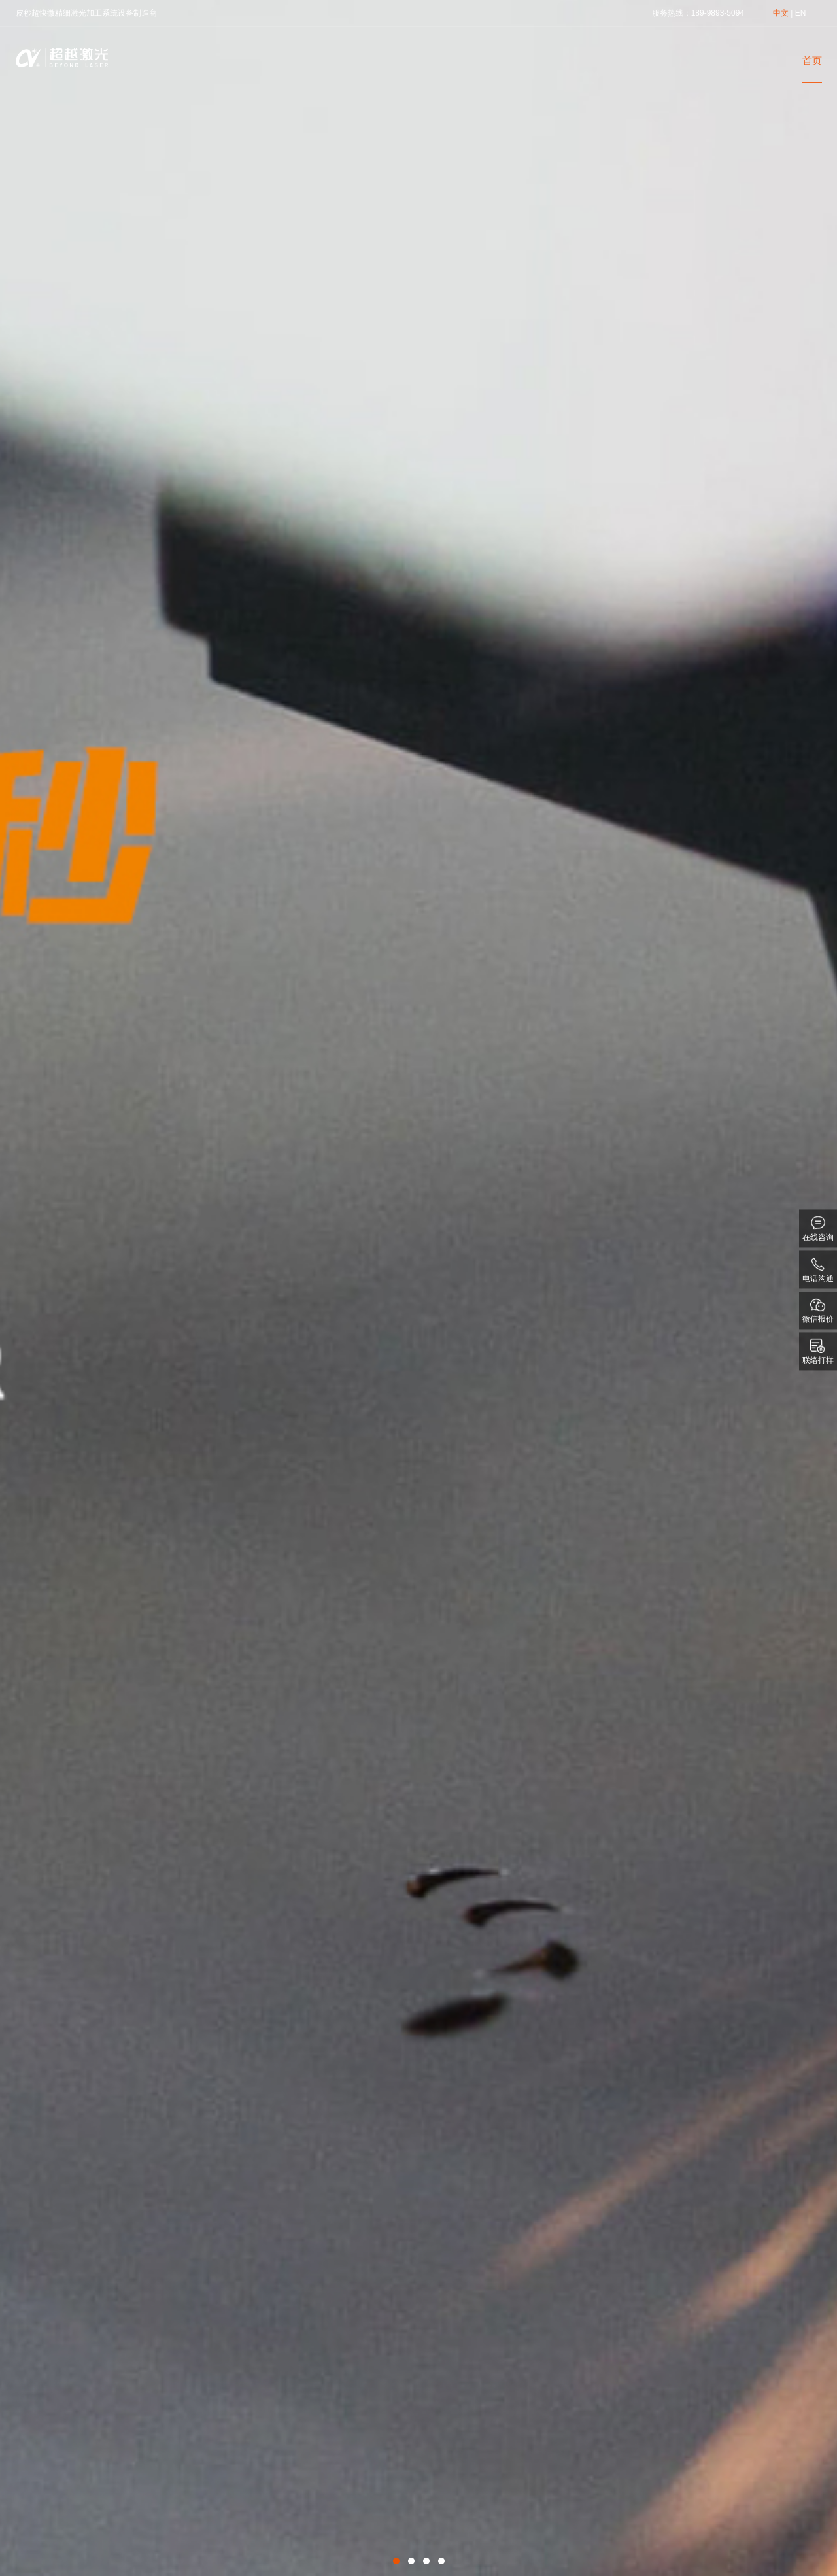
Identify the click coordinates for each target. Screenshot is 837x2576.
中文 (781, 13)
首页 (812, 60)
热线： (679, 13)
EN (800, 13)
